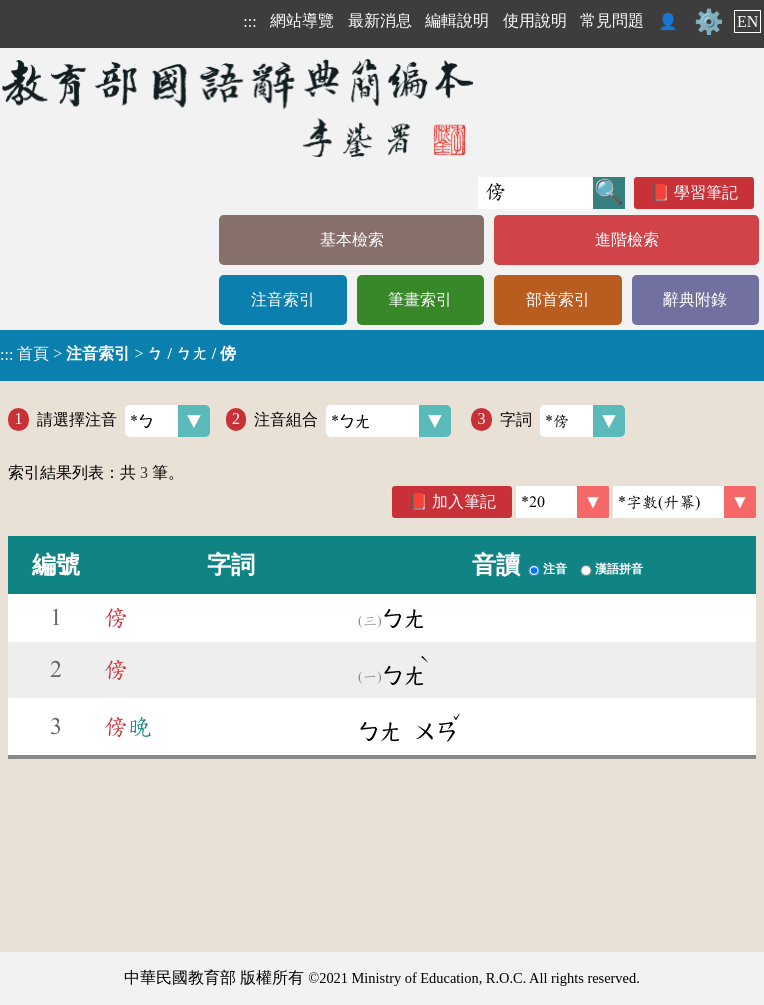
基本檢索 (352, 239)
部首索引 (558, 299)
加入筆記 (464, 501)
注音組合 (352, 421)
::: (249, 21)
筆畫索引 (420, 299)
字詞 (562, 421)
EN (747, 21)
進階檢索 (627, 239)
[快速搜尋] (535, 193)
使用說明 (535, 20)
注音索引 (283, 299)
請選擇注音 (123, 421)
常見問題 (612, 20)
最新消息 (380, 20)
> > (118, 354)
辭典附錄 (695, 299)
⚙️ (709, 22)
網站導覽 (302, 20)
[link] (684, 502)
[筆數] (562, 502)
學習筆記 (706, 192)
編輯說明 (457, 20)
